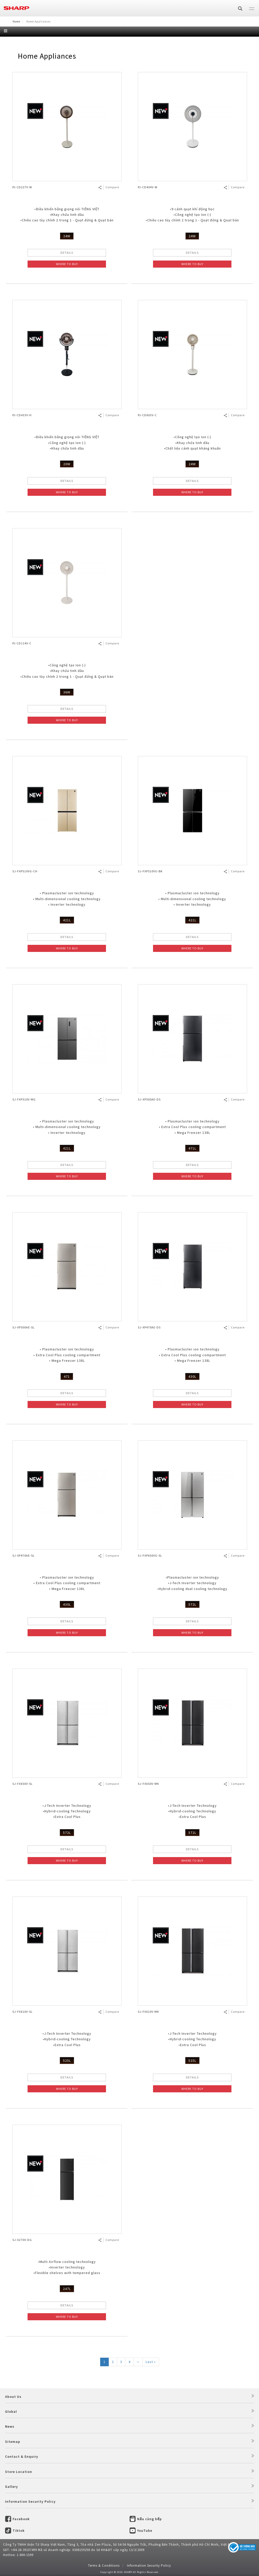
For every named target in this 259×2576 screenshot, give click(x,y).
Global (11, 2411)
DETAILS (66, 252)
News (9, 2426)
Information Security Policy (30, 2501)
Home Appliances (47, 56)
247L (67, 2288)
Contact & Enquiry (21, 2456)
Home (16, 21)
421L (67, 920)
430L (192, 1376)
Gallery (11, 2486)
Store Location (18, 2471)
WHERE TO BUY (67, 264)
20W (66, 464)
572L (192, 1604)
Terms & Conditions (104, 2565)
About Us (13, 2396)
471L (192, 1148)
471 (67, 1376)
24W (66, 236)
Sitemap (12, 2441)
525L (67, 2060)
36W (66, 692)
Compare (112, 187)
